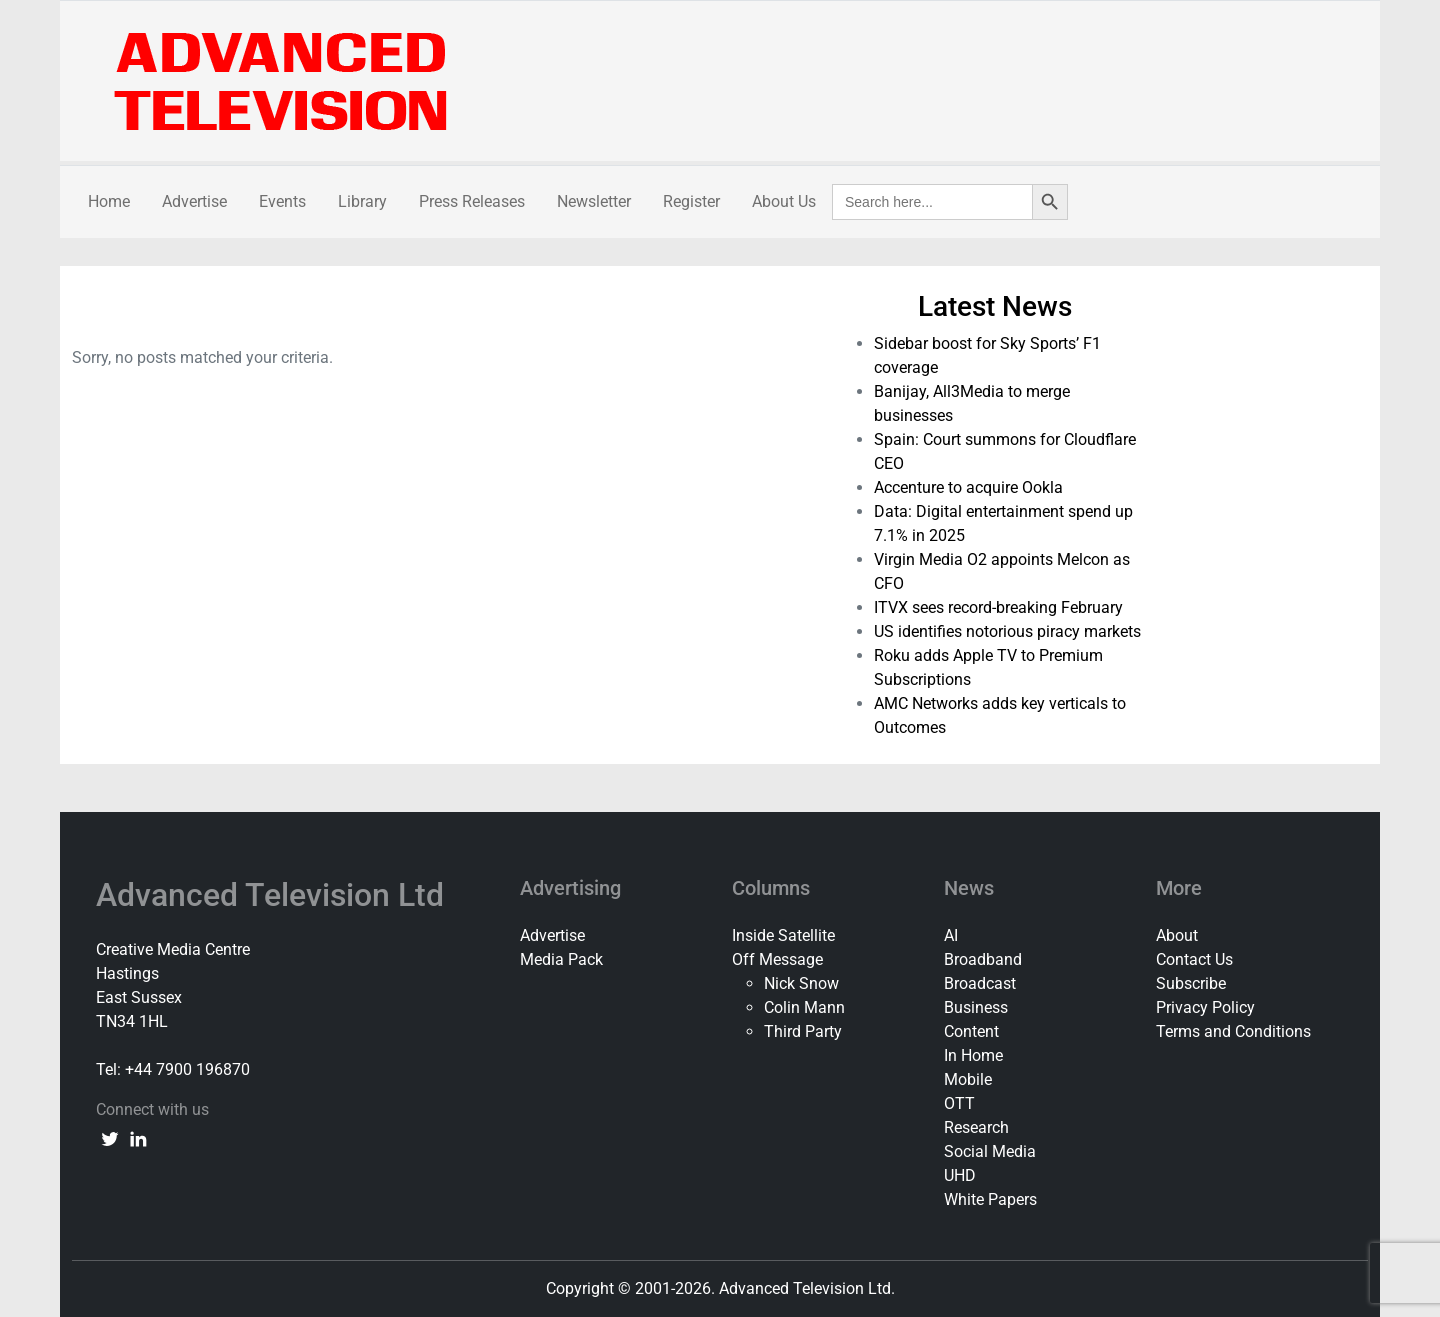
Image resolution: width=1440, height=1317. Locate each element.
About (1177, 935)
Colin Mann (804, 1007)
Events (282, 201)
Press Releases (472, 201)
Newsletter (594, 201)
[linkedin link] (138, 1138)
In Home (973, 1055)
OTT (959, 1103)
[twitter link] (110, 1138)
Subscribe (1191, 983)
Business (976, 1007)
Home (109, 201)
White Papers (990, 1199)
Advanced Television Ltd (274, 895)
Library (362, 201)
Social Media (990, 1151)
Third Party (803, 1031)
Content (971, 1031)
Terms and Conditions (1233, 1031)
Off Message (777, 959)
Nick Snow (801, 983)
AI (951, 935)
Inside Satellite (783, 935)
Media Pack (561, 959)
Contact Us (1194, 959)
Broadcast (980, 983)
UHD (960, 1175)
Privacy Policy (1205, 1007)
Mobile (968, 1079)
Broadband (983, 959)
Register (691, 201)
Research (976, 1127)
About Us (784, 201)
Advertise (194, 201)
